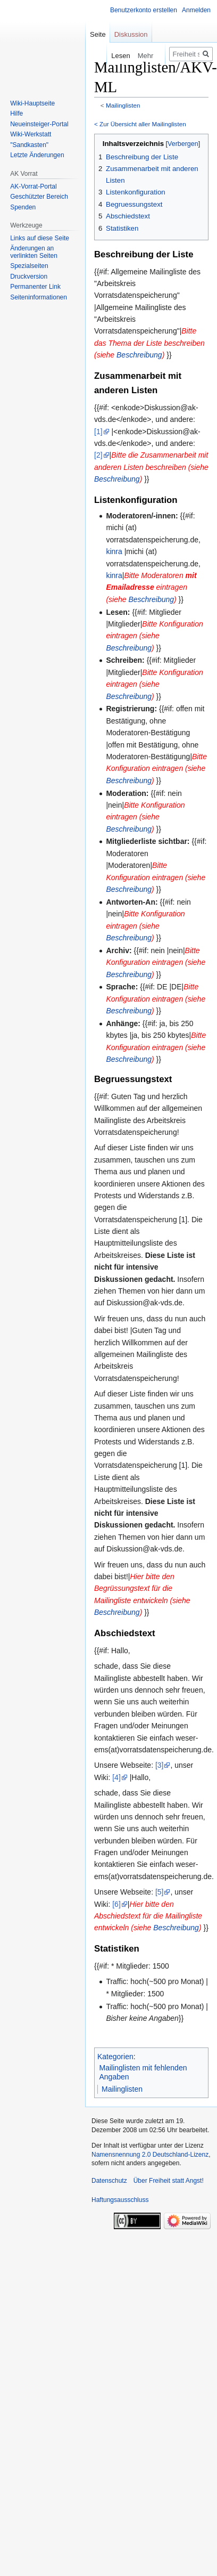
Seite (98, 34)
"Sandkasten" (29, 145)
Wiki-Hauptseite (32, 103)
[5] (159, 1892)
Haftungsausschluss (119, 2200)
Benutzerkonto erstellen (143, 10)
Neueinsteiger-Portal (39, 124)
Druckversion (28, 276)
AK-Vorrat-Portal (33, 186)
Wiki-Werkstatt (30, 134)
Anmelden (196, 10)
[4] (116, 1777)
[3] (159, 1765)
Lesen (114, 56)
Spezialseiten (29, 266)
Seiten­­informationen (38, 297)
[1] (98, 431)
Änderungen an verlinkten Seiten (33, 252)
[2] (98, 455)
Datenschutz (109, 2180)
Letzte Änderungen (37, 155)
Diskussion (131, 34)
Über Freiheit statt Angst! (168, 2180)
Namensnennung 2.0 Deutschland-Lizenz (149, 2154)
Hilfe (16, 113)
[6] (116, 1904)
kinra (114, 551)
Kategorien (115, 2056)
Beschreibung (139, 355)
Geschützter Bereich (39, 196)
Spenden (23, 207)
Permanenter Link (35, 286)
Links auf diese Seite (39, 238)
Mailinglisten (123, 105)
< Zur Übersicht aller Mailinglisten (140, 123)
